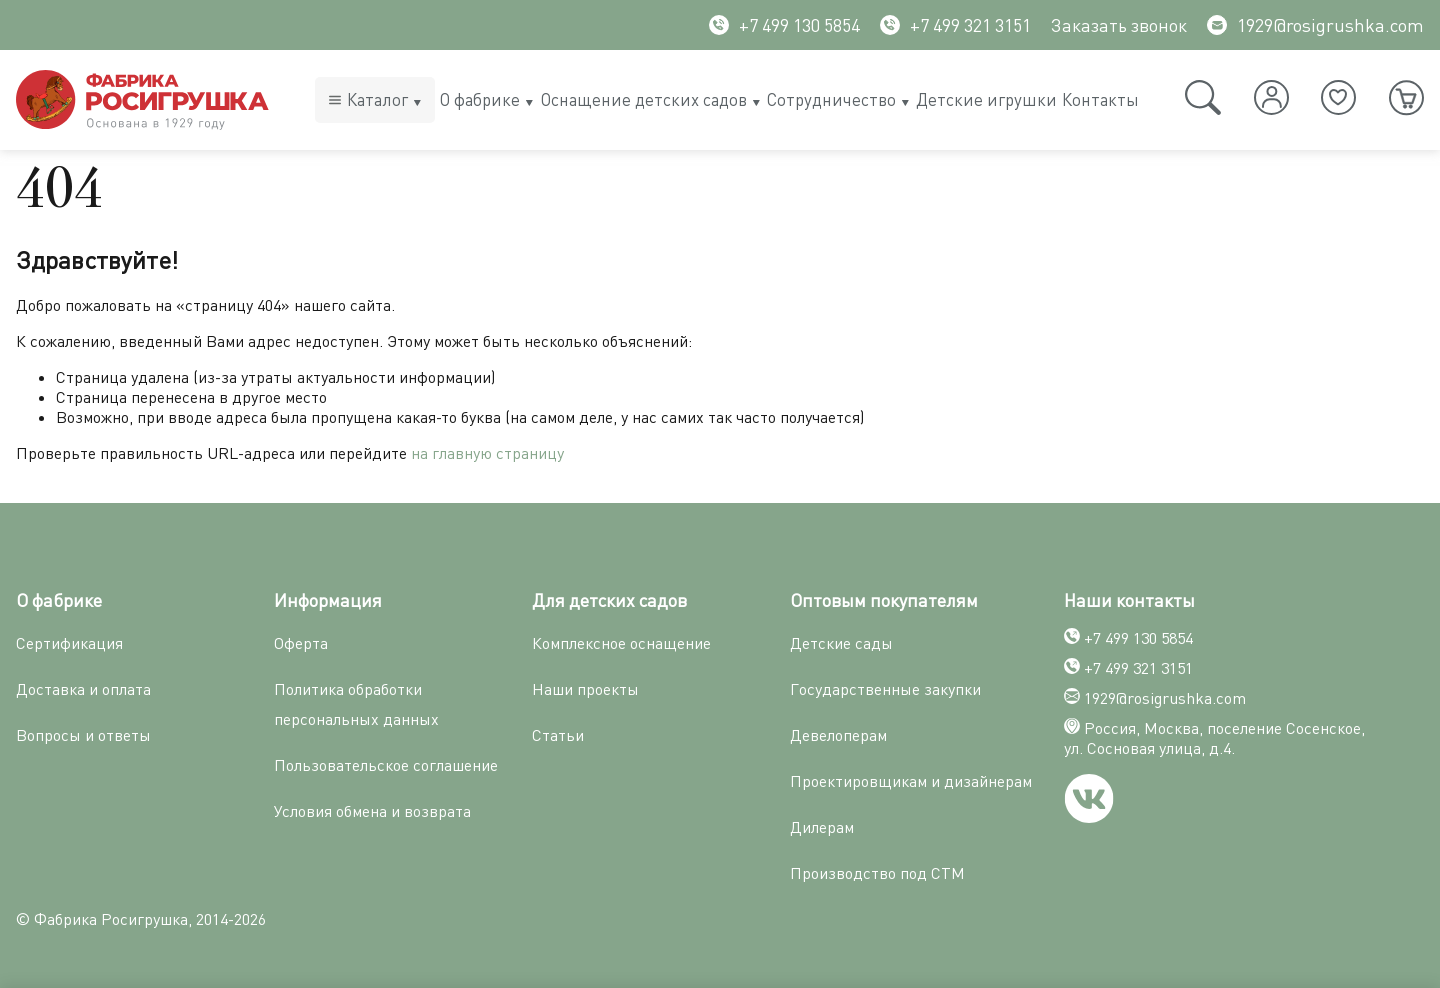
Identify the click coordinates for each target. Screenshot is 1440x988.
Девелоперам (838, 735)
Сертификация (69, 643)
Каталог (377, 99)
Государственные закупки (885, 689)
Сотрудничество (831, 99)
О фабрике (480, 99)
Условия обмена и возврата (372, 811)
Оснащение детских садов (644, 99)
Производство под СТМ (877, 873)
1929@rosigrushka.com (1315, 25)
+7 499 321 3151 (955, 25)
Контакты (1100, 99)
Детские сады (841, 643)
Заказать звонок (1119, 25)
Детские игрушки (986, 99)
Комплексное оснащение (621, 643)
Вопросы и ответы (83, 735)
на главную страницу (487, 453)
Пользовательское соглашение (386, 765)
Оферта (301, 643)
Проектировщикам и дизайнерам (911, 781)
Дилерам (822, 827)
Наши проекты (585, 689)
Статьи (558, 735)
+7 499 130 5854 (784, 25)
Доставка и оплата (83, 689)
